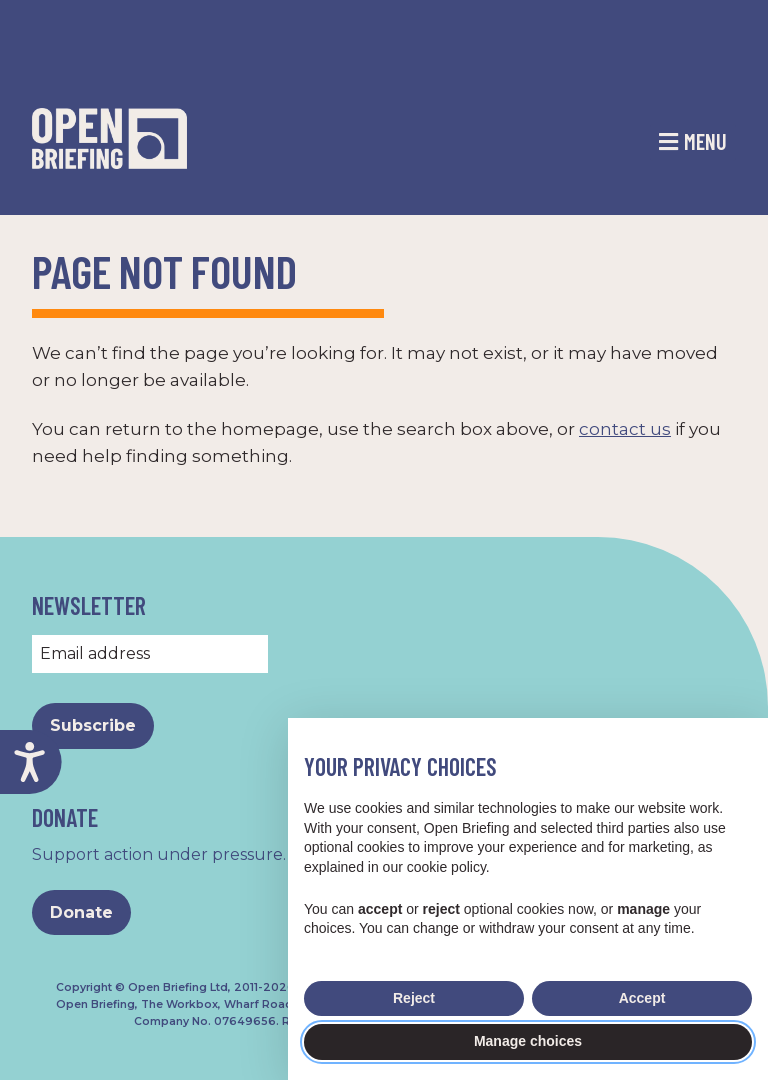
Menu (705, 141)
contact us (625, 429)
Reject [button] (414, 998)
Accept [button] (642, 998)
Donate (81, 912)
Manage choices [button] (528, 1041)
